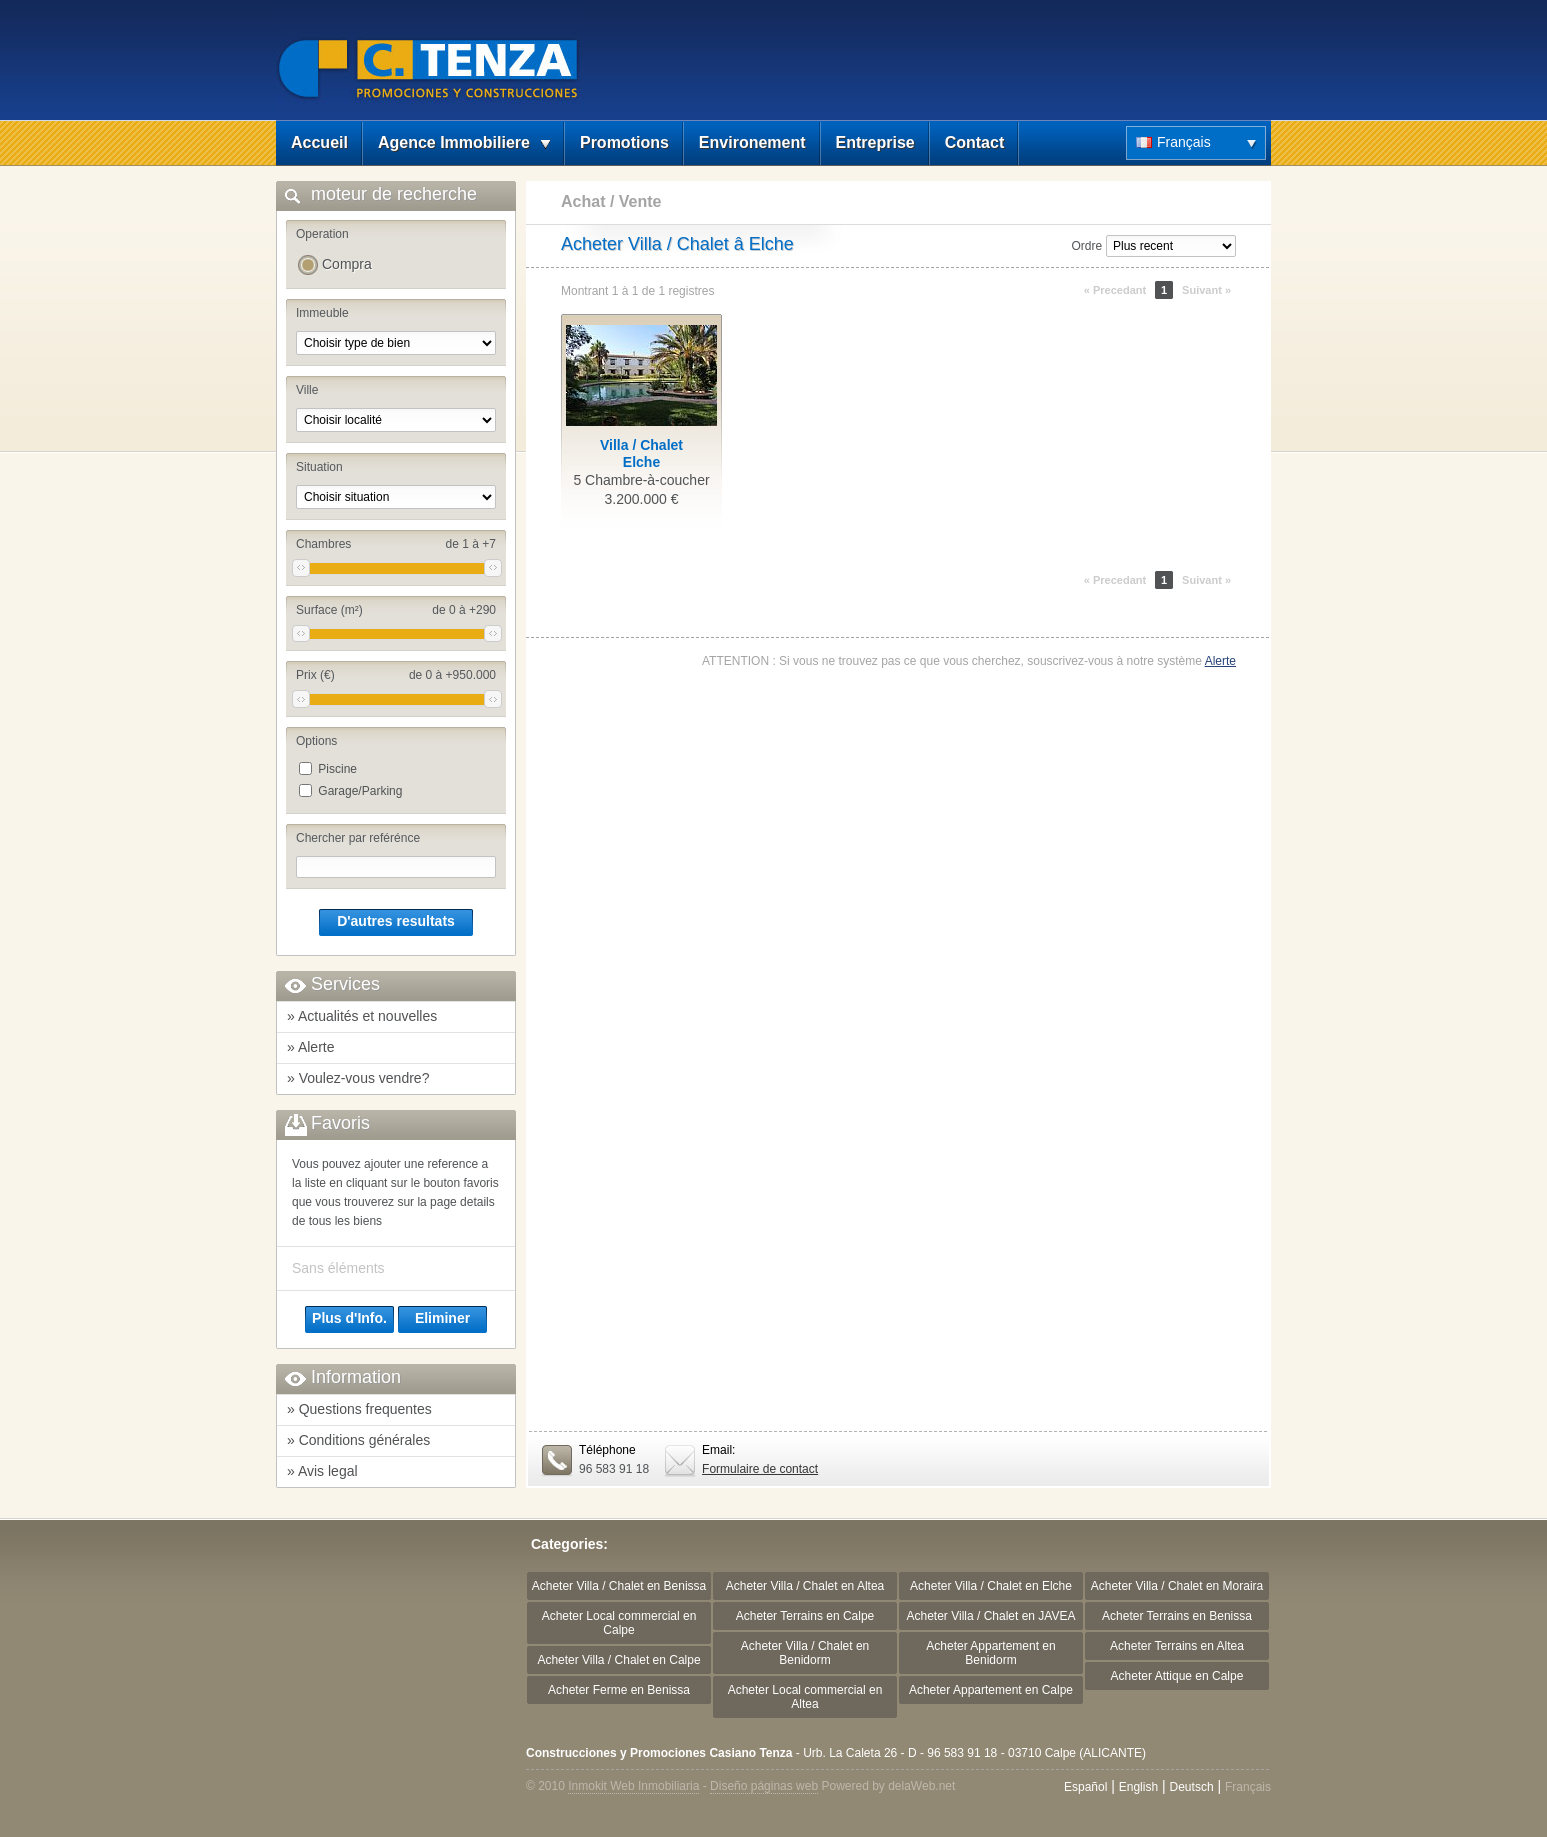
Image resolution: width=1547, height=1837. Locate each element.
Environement (752, 142)
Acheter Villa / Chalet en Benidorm (805, 1653)
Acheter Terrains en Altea (1177, 1646)
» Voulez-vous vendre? (358, 1078)
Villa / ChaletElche (641, 453)
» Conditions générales (358, 1440)
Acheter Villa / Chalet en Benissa (619, 1586)
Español (1085, 1787)
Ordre (1086, 246)
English (1138, 1787)
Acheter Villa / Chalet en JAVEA (991, 1616)
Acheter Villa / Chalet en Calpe (618, 1660)
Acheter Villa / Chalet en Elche (991, 1586)
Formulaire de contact (760, 1469)
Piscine (337, 769)
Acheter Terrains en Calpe (805, 1616)
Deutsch (1192, 1787)
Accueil (319, 142)
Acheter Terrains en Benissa (1177, 1616)
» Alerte (310, 1047)
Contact (975, 142)
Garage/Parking (360, 791)
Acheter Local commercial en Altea (805, 1697)
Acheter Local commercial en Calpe (619, 1623)
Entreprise (875, 142)
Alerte (1220, 661)
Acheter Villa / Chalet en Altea (805, 1586)
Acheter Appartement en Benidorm (990, 1653)
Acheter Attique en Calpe (1177, 1676)
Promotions (624, 142)
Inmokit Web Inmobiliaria (633, 1786)
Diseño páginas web (764, 1786)
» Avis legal (322, 1471)
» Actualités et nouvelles (362, 1016)
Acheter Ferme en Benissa (619, 1690)
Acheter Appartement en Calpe (991, 1690)
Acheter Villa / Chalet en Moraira (1177, 1586)
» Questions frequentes (359, 1409)
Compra (347, 264)
